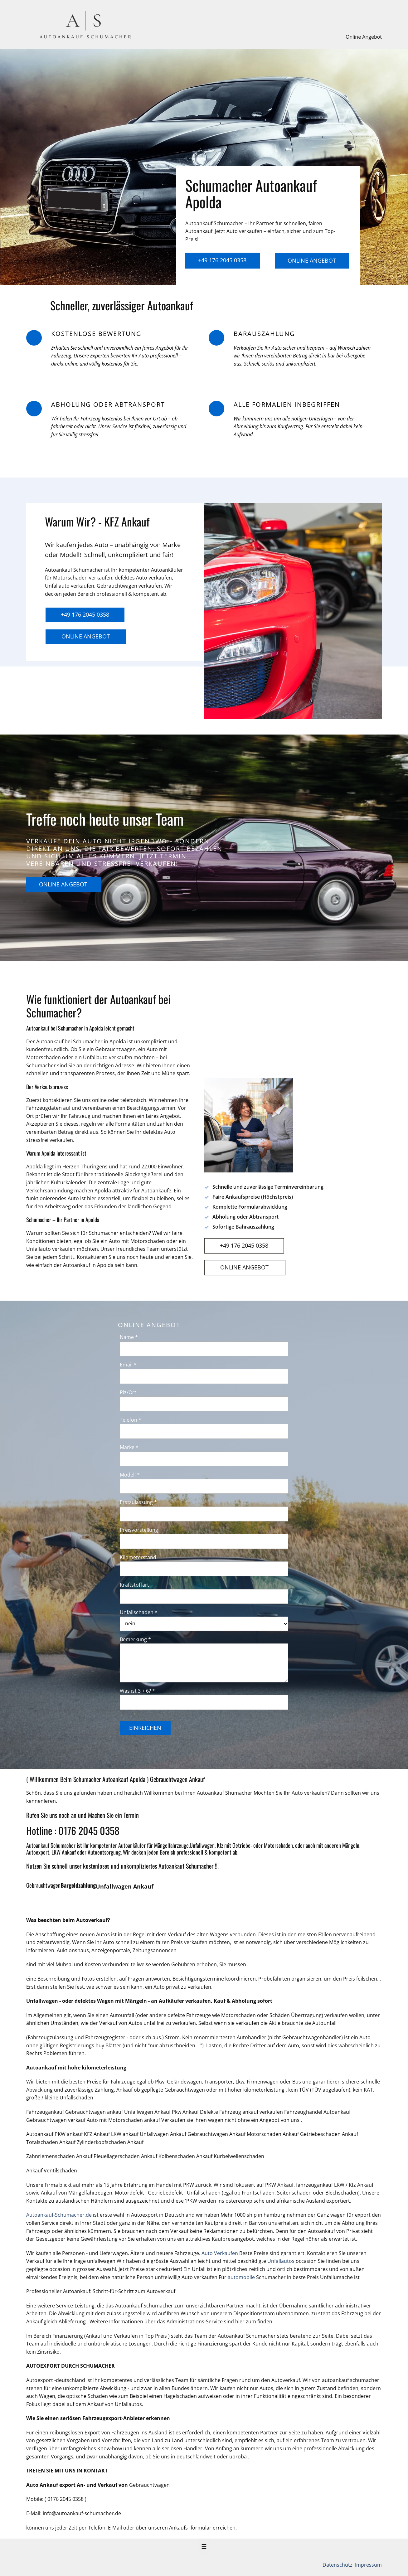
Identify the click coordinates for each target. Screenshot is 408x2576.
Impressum (368, 2564)
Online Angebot (364, 36)
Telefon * (130, 1419)
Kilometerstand (138, 1557)
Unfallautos (280, 2261)
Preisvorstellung (139, 1529)
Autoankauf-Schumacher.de (59, 2214)
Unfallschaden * (139, 1612)
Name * (129, 1337)
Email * (128, 1364)
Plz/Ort (128, 1392)
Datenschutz (338, 2564)
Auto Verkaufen (220, 2253)
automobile (242, 2277)
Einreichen (145, 1727)
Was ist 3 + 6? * (137, 1690)
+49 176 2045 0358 (222, 260)
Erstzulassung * (138, 1502)
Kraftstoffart (134, 1584)
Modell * (130, 1474)
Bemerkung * (135, 1639)
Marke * (129, 1447)
